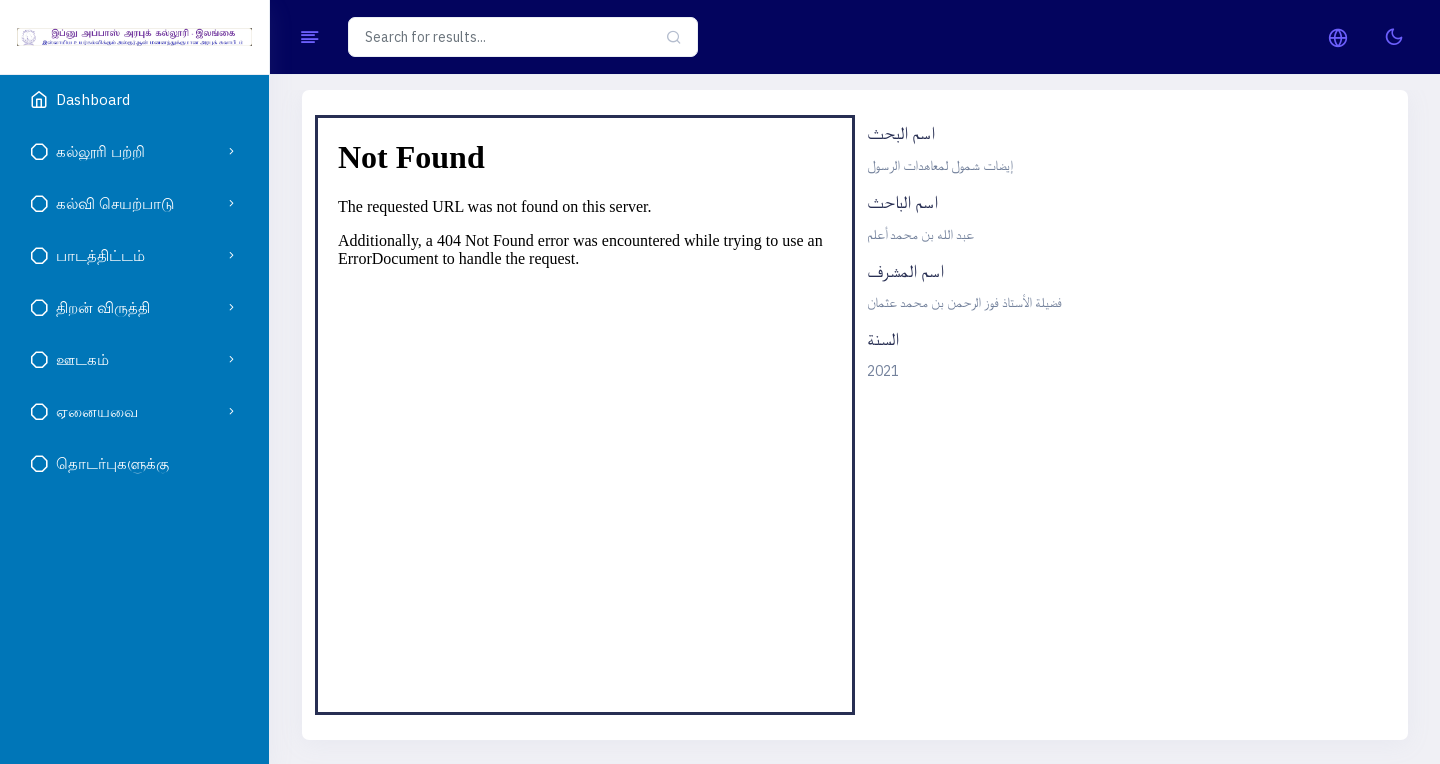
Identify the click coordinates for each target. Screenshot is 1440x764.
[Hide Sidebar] (309, 37)
